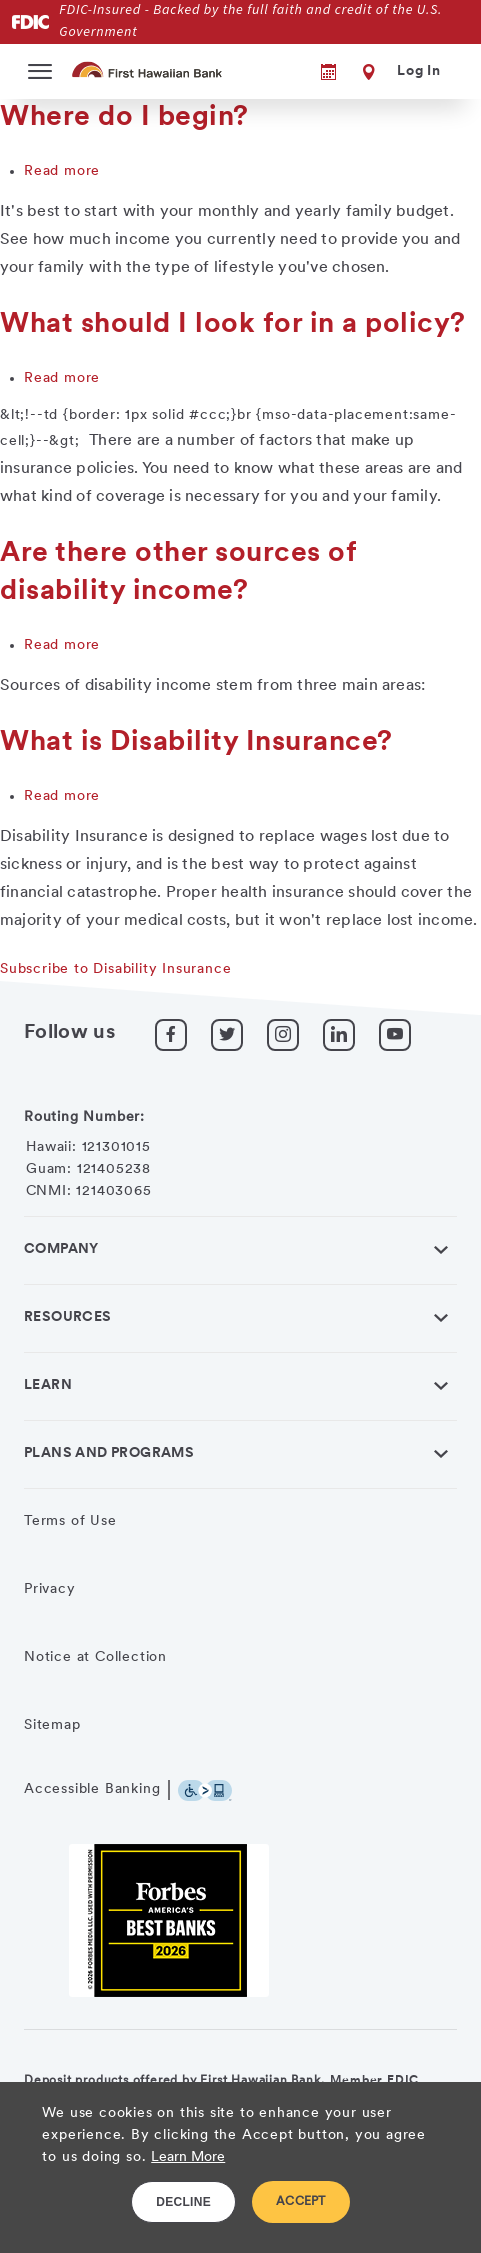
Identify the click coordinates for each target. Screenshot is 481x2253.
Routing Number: (84, 1117)
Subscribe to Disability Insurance (115, 969)
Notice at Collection (95, 1657)
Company (61, 1249)
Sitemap (52, 1725)
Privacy (50, 1589)
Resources (68, 1317)
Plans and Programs (109, 1453)
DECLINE (183, 2202)
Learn (48, 1385)
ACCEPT (301, 2202)
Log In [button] (419, 71)
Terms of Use (70, 1521)
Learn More (188, 2157)
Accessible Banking (92, 1789)
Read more (62, 171)
